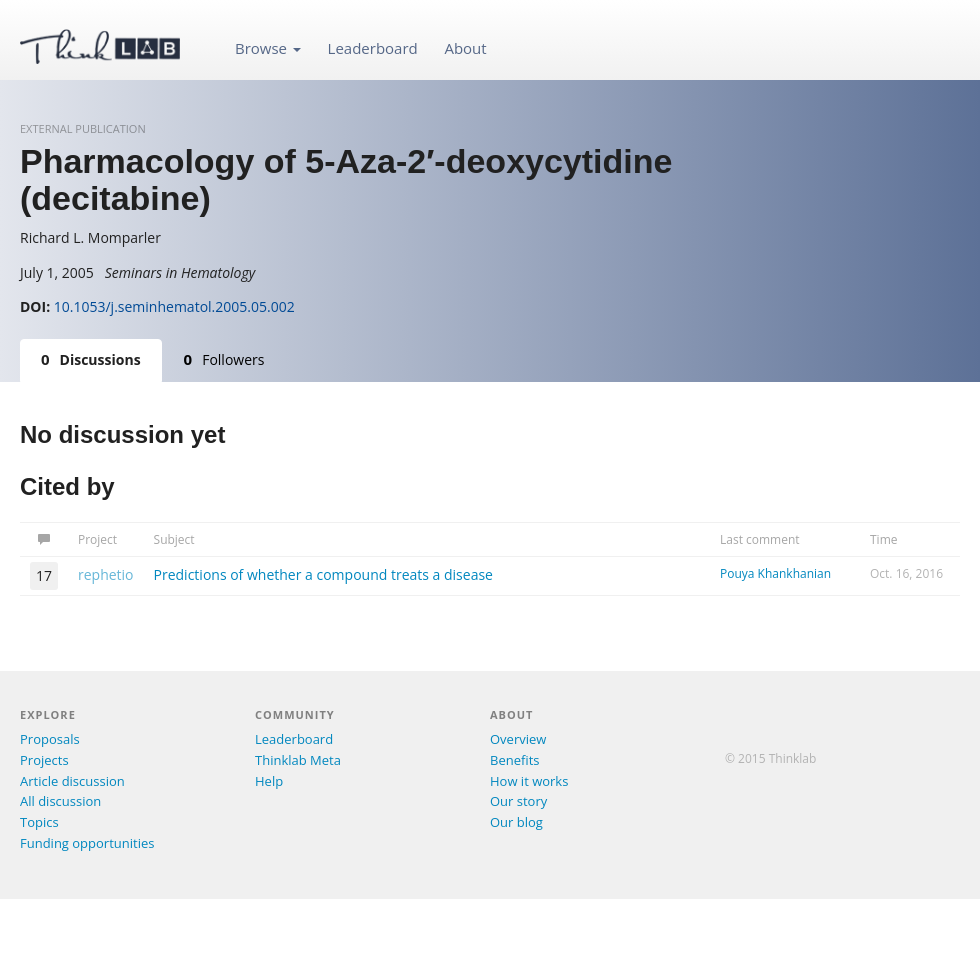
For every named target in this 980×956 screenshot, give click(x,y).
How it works (529, 781)
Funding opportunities (87, 843)
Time (884, 539)
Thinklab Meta (298, 760)
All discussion (60, 801)
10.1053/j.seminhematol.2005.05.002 (174, 306)
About (465, 48)
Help (269, 781)
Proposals (50, 739)
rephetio (106, 574)
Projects (44, 760)
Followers (224, 359)
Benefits (514, 760)
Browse (268, 48)
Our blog (516, 822)
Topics (39, 822)
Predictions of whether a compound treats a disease (323, 574)
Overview (518, 739)
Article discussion (72, 781)
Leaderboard (373, 48)
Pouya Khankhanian (775, 573)
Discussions (91, 359)
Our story (518, 801)
